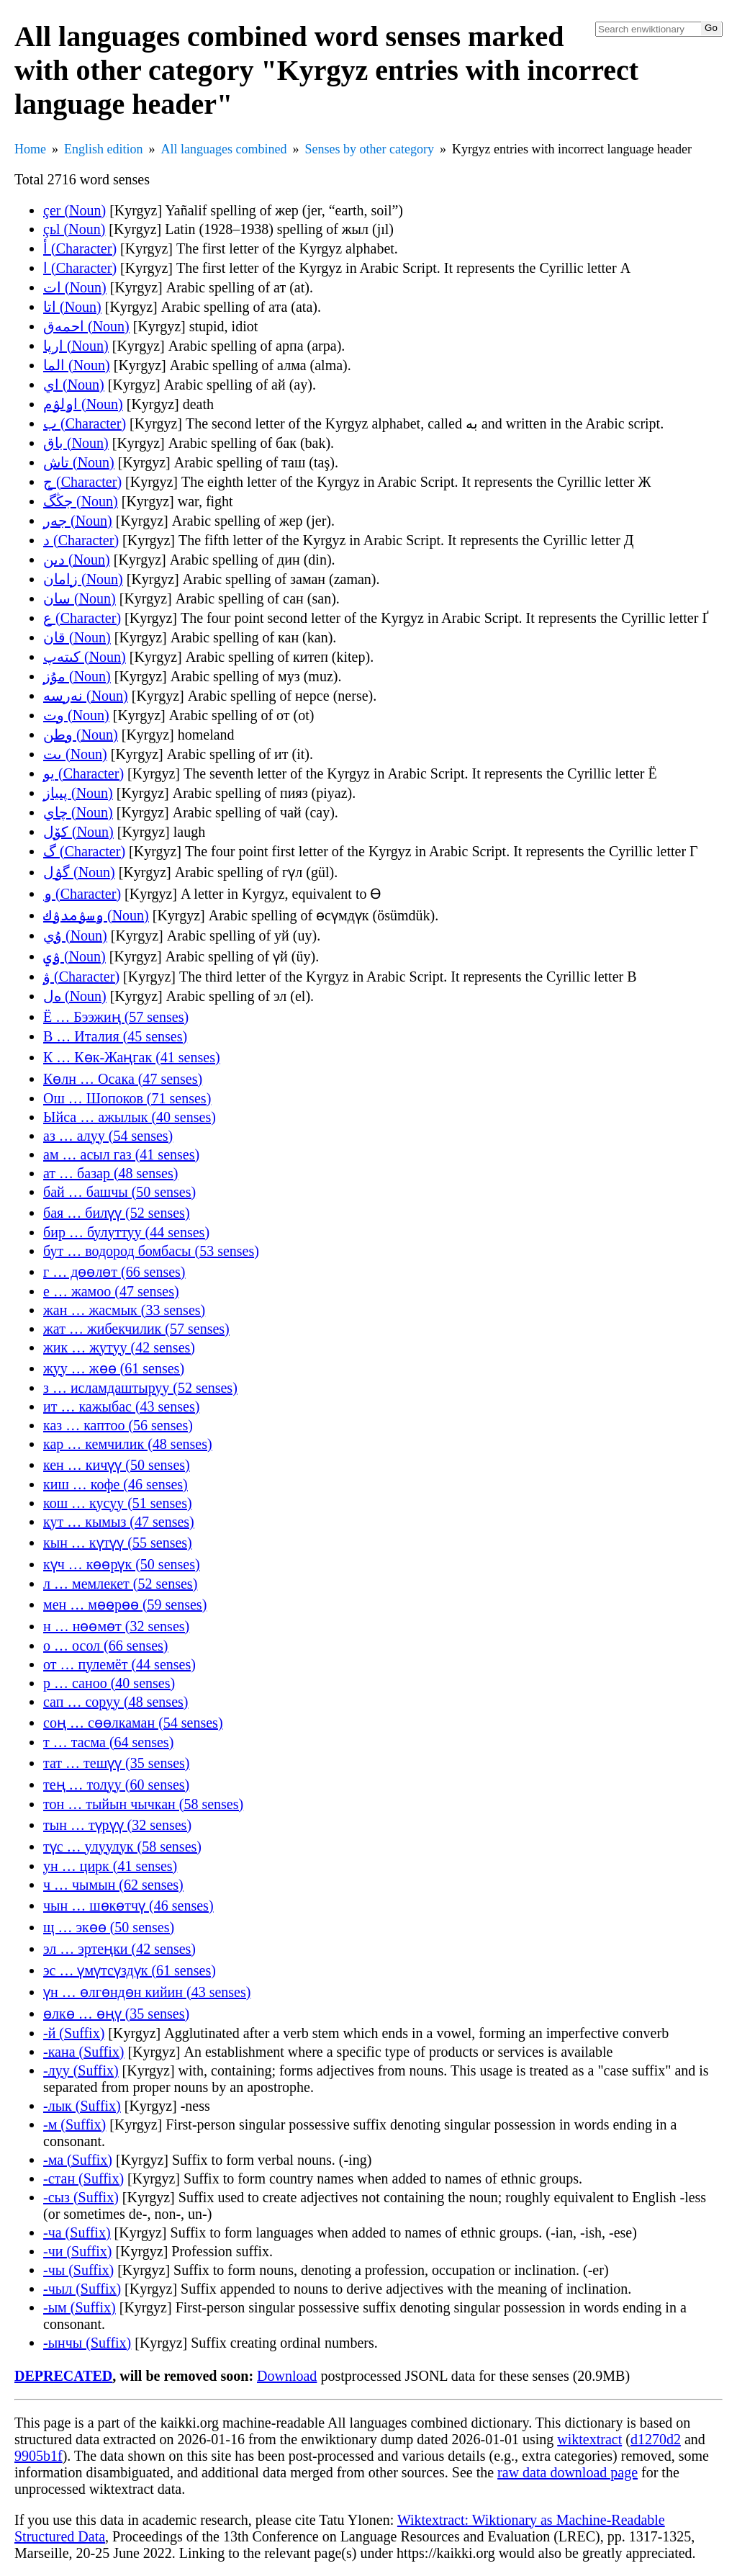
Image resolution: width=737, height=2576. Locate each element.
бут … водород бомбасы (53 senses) (151, 1251)
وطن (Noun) (80, 734)
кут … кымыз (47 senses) (118, 1522)
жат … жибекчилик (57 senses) (136, 1329)
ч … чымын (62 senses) (113, 1885)
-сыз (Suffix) (81, 2197)
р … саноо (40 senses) (109, 1683)
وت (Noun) (76, 715)
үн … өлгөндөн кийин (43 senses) (146, 1992)
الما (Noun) (76, 365)
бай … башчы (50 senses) (119, 1192)
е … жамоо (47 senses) (111, 1291)
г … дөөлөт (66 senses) (114, 1272)
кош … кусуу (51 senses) (117, 1503)
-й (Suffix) (73, 2033)
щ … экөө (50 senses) (108, 1927)
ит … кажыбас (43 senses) (121, 1406)
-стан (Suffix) (83, 2178)
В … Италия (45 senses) (115, 1036)
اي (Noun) (73, 384)
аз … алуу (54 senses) (108, 1136)
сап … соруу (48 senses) (115, 1702)
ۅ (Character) (82, 894)
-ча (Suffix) (77, 2232)
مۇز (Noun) (77, 676)
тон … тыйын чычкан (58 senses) (143, 1804)
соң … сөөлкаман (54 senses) (133, 1723)
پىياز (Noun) (78, 793)
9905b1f (38, 2456)
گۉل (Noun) (79, 872)
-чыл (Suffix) (82, 2289)
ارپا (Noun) (76, 346)
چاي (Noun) (78, 812)
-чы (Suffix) (78, 2270)
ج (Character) (82, 482)
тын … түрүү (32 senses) (117, 1825)
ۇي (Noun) (75, 935)
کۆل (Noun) (78, 832)
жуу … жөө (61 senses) (113, 1368)
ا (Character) (80, 268)
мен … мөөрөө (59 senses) (125, 1604)
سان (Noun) (79, 598)
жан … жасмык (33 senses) (124, 1310)
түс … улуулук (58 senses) (122, 1846)
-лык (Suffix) (82, 2106)
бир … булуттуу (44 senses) (126, 1232)
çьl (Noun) (74, 229)
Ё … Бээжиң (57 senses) (116, 1017)
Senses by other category (368, 149)
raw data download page (567, 2472)
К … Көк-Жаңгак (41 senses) (131, 1057)
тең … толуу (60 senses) (116, 1784)
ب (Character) (84, 423)
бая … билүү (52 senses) (116, 1213)
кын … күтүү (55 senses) (117, 1542)
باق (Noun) (76, 443)
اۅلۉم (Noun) (83, 404)
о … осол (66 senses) (105, 1645)
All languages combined (224, 149)
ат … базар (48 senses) (110, 1173)
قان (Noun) (77, 637)
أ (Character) (80, 248)
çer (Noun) (74, 210)
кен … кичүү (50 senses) (116, 1465)
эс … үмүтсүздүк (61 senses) (129, 1970)
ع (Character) (82, 618)
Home (30, 149)
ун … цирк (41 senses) (110, 1866)
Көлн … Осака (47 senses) (122, 1079)
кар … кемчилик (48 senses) (127, 1444)
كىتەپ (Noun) (84, 657)
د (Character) (81, 540)
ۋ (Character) (81, 976)
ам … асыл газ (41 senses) (121, 1154)
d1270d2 (655, 2439)
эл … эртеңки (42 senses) (119, 1949)
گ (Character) (84, 851)
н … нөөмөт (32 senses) (116, 1626)
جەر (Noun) (77, 521)
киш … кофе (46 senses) (115, 1484)
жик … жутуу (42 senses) (119, 1347)
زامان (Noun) (83, 579)
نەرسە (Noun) (85, 696)
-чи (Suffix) (77, 2251)
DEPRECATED (63, 2376)
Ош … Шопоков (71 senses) (127, 1098)
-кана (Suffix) (84, 2052)
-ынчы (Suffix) (87, 2343)
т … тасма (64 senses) (108, 1742)
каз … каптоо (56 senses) (118, 1425)
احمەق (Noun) (86, 326)
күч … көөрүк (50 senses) (121, 1564)
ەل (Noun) (75, 996)
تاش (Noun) (78, 462)
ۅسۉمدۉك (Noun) (96, 915)
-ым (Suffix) (79, 2307)
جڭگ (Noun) (80, 501)
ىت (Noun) (75, 754)
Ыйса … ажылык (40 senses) (129, 1117)
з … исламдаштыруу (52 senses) (140, 1388)
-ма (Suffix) (77, 2160)
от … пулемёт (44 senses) (119, 1664)
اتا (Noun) (72, 307)
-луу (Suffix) (81, 2070)
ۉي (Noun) (74, 956)
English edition (103, 149)
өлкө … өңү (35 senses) (116, 2013)
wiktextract (589, 2439)
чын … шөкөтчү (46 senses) (128, 1905)
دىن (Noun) (76, 559)
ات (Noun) (75, 287)
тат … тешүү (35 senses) (116, 1763)
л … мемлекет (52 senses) (120, 1584)
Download (287, 2376)
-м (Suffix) (74, 2124)
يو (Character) (83, 773)
